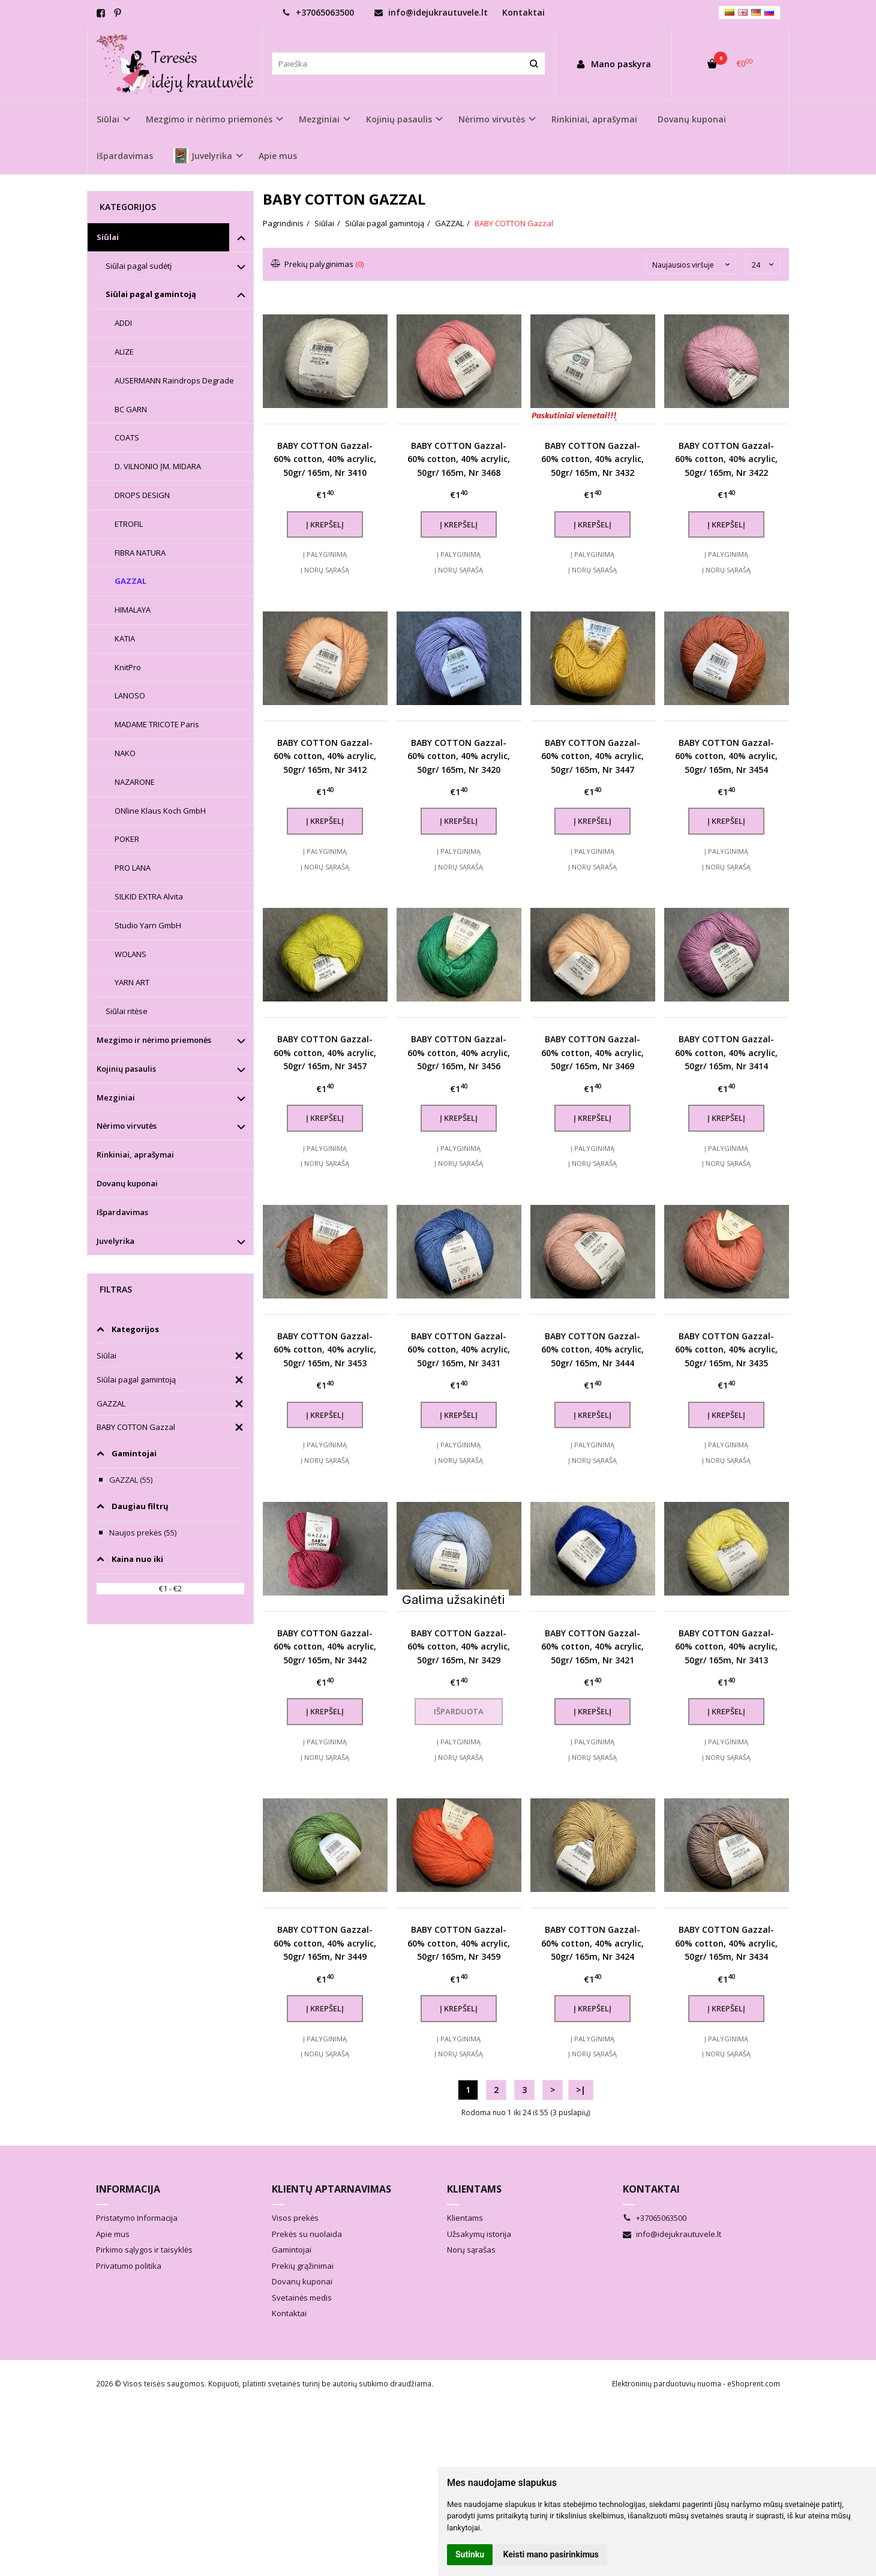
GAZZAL (130, 580)
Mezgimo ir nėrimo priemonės (154, 1039)
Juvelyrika (115, 1240)
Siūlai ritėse (127, 1011)
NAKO (125, 753)
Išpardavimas (125, 155)
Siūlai (108, 237)
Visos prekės (295, 2217)
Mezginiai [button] (319, 119)
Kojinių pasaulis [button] (399, 119)
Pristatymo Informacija (137, 2217)
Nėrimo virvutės (127, 1125)
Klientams (474, 2189)
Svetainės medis (302, 2297)
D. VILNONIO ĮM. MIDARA (158, 466)
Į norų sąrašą (325, 569)
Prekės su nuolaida (307, 2234)
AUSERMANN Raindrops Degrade (174, 380)
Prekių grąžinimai (303, 2265)
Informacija (128, 2189)
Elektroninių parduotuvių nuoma (666, 2384)
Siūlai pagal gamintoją (151, 294)
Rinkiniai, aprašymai (594, 119)
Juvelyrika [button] (202, 155)
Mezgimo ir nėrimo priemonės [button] (209, 119)
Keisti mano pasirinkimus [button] (551, 2554)
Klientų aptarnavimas (331, 2189)
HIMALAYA (133, 609)
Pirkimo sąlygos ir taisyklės (144, 2249)
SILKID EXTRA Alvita (149, 896)
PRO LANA (133, 867)
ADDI (123, 322)
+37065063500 (318, 12)
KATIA (125, 638)
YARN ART (132, 982)
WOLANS (130, 954)
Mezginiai (116, 1097)
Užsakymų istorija (479, 2234)
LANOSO (130, 695)
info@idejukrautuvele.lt (431, 12)
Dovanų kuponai (692, 119)
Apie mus (278, 155)
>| (581, 2089)
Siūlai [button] (108, 119)
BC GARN (131, 409)
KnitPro (128, 667)
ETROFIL (129, 523)
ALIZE (124, 351)
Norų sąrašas (471, 2249)
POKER (127, 838)
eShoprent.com (753, 2384)
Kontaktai (523, 12)
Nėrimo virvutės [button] (491, 119)
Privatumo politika (128, 2265)
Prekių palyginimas (318, 264)
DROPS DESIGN (142, 495)
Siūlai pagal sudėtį (139, 265)
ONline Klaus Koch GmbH (160, 810)
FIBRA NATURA (140, 552)
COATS (127, 437)
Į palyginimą (325, 554)
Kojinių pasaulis (126, 1068)
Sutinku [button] (469, 2554)
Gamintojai (291, 2249)
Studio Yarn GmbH (148, 925)
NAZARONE (135, 781)
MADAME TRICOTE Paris (157, 724)
